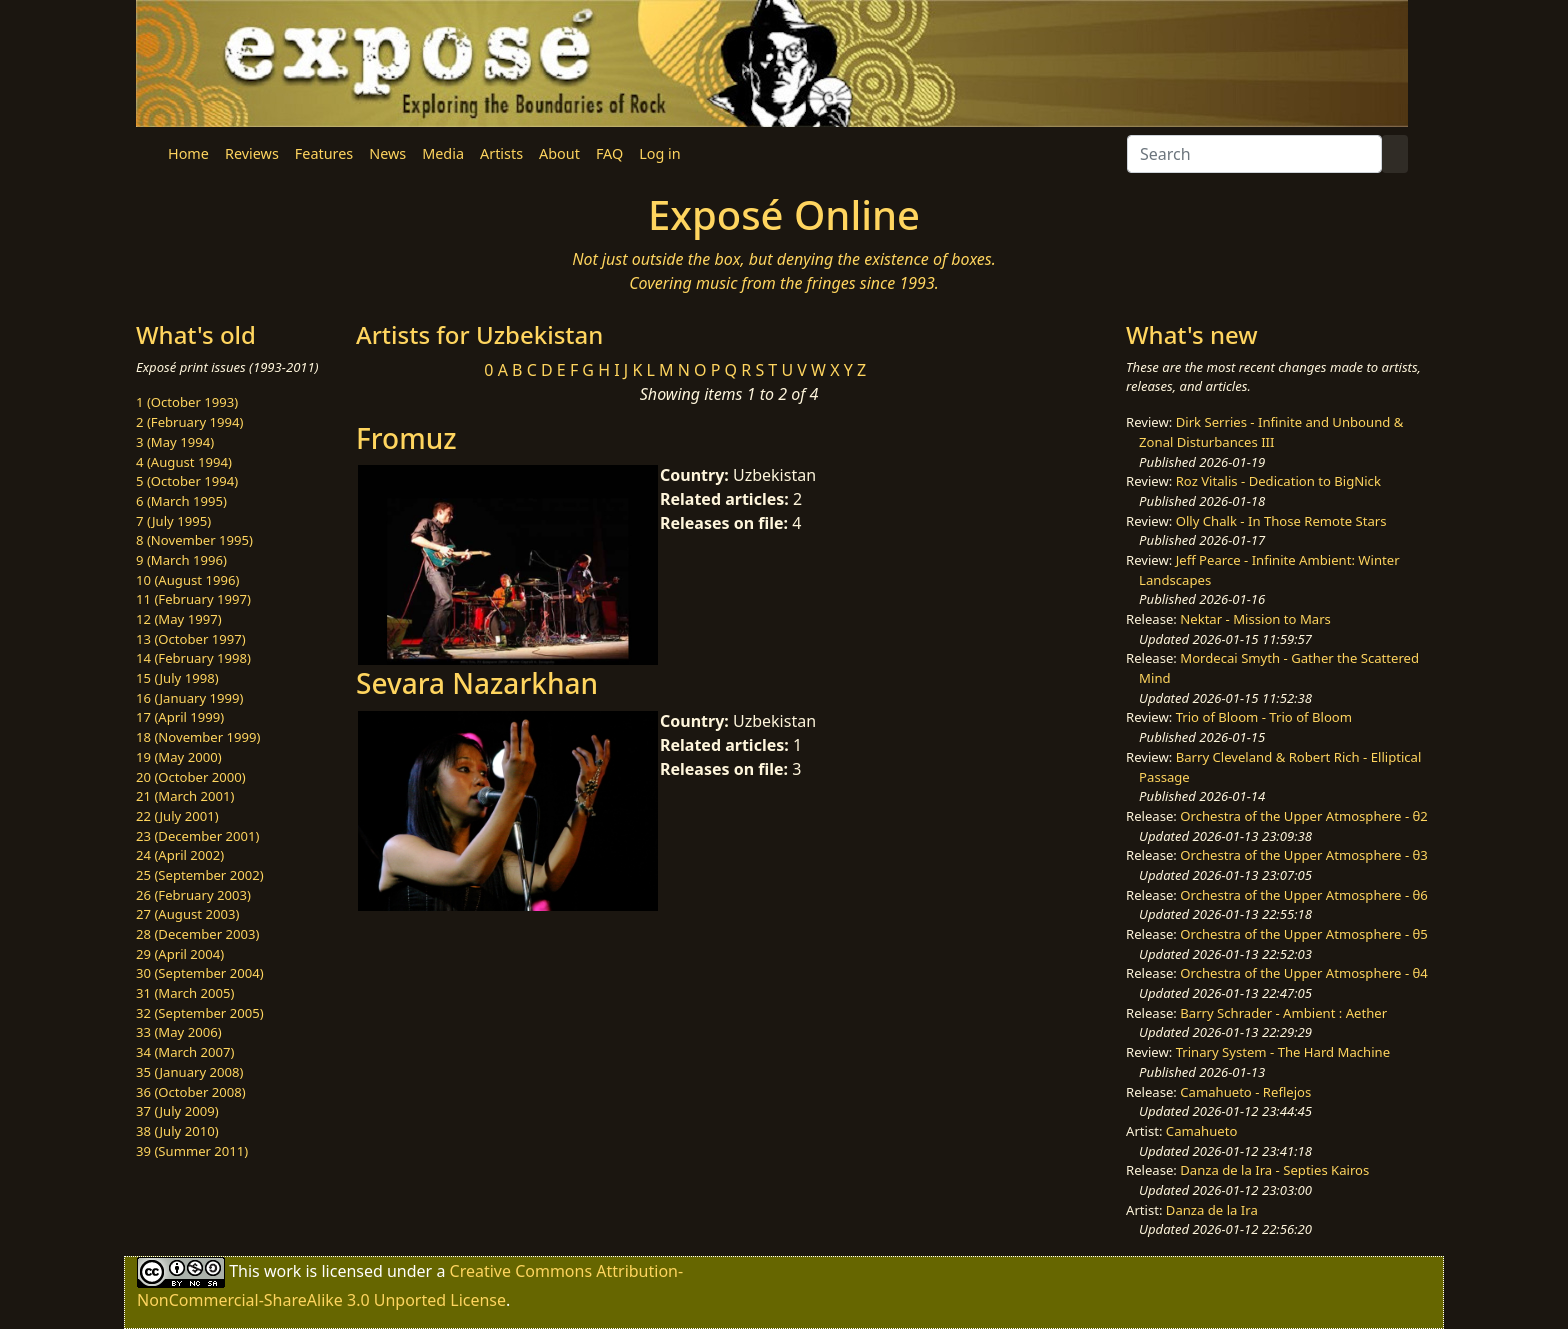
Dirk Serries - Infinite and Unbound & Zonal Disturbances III (1271, 432)
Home (188, 153)
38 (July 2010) (177, 1131)
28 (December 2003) (197, 934)
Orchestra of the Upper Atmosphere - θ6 (1304, 895)
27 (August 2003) (187, 914)
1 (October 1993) (187, 402)
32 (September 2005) (200, 1013)
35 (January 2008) (189, 1072)
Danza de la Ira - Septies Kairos (1274, 1170)
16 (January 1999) (189, 698)
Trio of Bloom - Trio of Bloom (1264, 717)
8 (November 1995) (194, 540)
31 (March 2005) (185, 993)
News (387, 153)
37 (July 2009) (177, 1111)
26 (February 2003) (193, 895)
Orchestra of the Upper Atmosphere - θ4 (1304, 973)
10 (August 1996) (187, 580)
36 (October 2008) (191, 1092)
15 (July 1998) (177, 678)
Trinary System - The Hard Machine (1283, 1052)
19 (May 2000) (179, 757)
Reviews (252, 153)
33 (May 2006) (179, 1032)
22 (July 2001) (177, 816)
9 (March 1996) (181, 560)
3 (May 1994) (175, 442)
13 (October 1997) (191, 639)
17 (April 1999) (180, 717)
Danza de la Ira (1212, 1210)
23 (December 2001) (197, 836)
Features (324, 153)
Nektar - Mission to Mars (1255, 619)
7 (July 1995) (173, 521)
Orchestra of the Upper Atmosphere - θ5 (1304, 934)
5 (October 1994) (187, 481)
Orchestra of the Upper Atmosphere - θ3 (1304, 855)
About (559, 153)
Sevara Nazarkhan (477, 683)
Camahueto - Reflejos (1245, 1092)
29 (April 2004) (180, 954)
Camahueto (1202, 1131)
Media (443, 153)
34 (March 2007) (185, 1052)
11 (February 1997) (193, 599)
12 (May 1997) (179, 619)
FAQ (609, 153)
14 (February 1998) (193, 658)
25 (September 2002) (200, 875)
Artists (501, 153)
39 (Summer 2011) (192, 1151)
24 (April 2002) (180, 855)
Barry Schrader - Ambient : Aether (1283, 1013)
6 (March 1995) (181, 501)
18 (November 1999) (198, 737)
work (282, 1271)
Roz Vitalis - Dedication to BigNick (1278, 481)
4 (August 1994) (184, 462)
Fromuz (406, 438)
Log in (659, 153)
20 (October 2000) (191, 777)
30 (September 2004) (200, 973)
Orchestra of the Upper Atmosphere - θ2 (1304, 816)
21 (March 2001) (185, 796)
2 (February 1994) (189, 422)
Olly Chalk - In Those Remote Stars (1281, 521)
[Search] (1254, 154)
